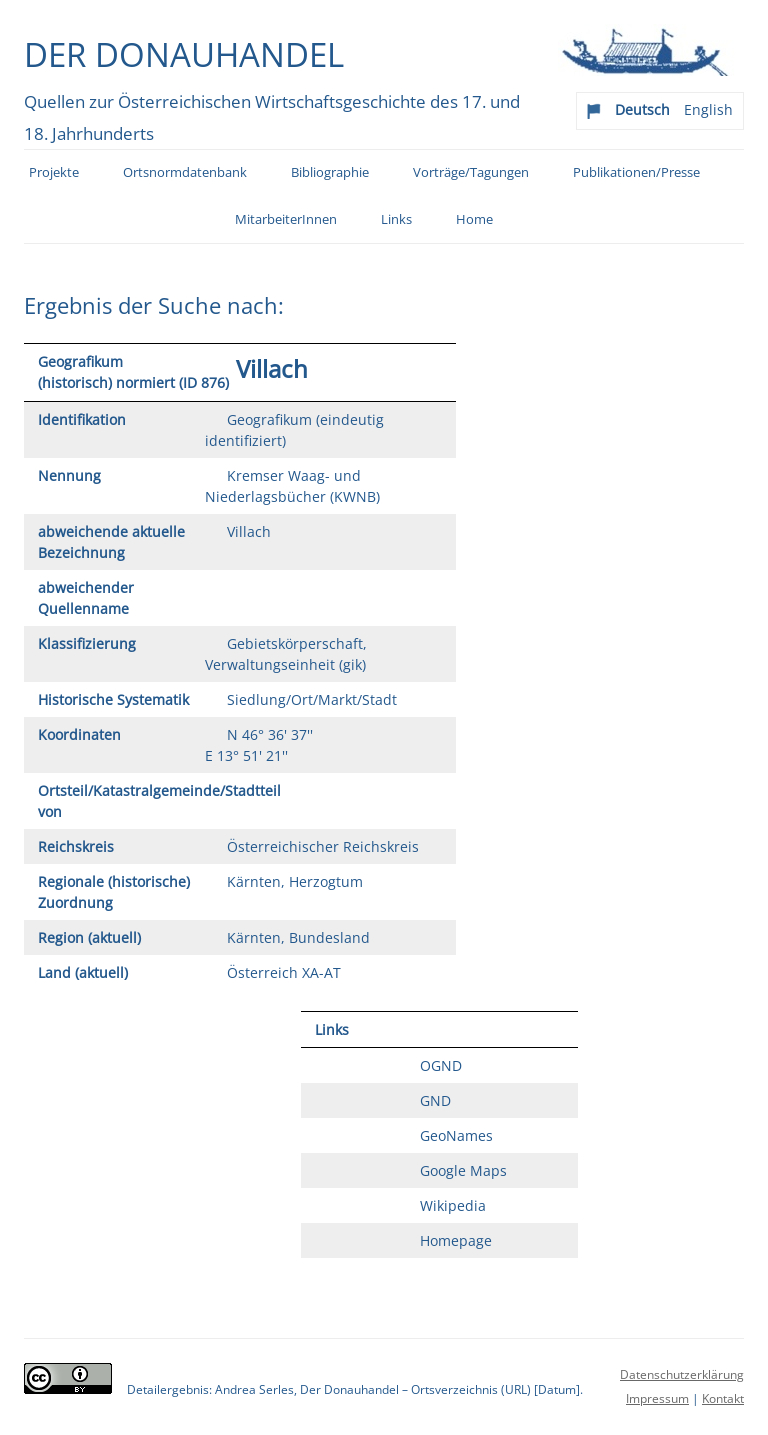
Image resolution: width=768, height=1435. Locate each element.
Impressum (657, 1398)
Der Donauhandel (184, 54)
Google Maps (463, 1170)
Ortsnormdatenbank (185, 172)
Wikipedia (453, 1205)
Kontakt (723, 1398)
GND (435, 1100)
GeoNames (456, 1135)
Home (474, 219)
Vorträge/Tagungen (471, 172)
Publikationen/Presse (636, 172)
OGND (441, 1065)
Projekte (54, 172)
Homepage (456, 1240)
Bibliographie (330, 172)
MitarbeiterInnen (286, 219)
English (708, 109)
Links (396, 219)
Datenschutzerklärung (682, 1374)
